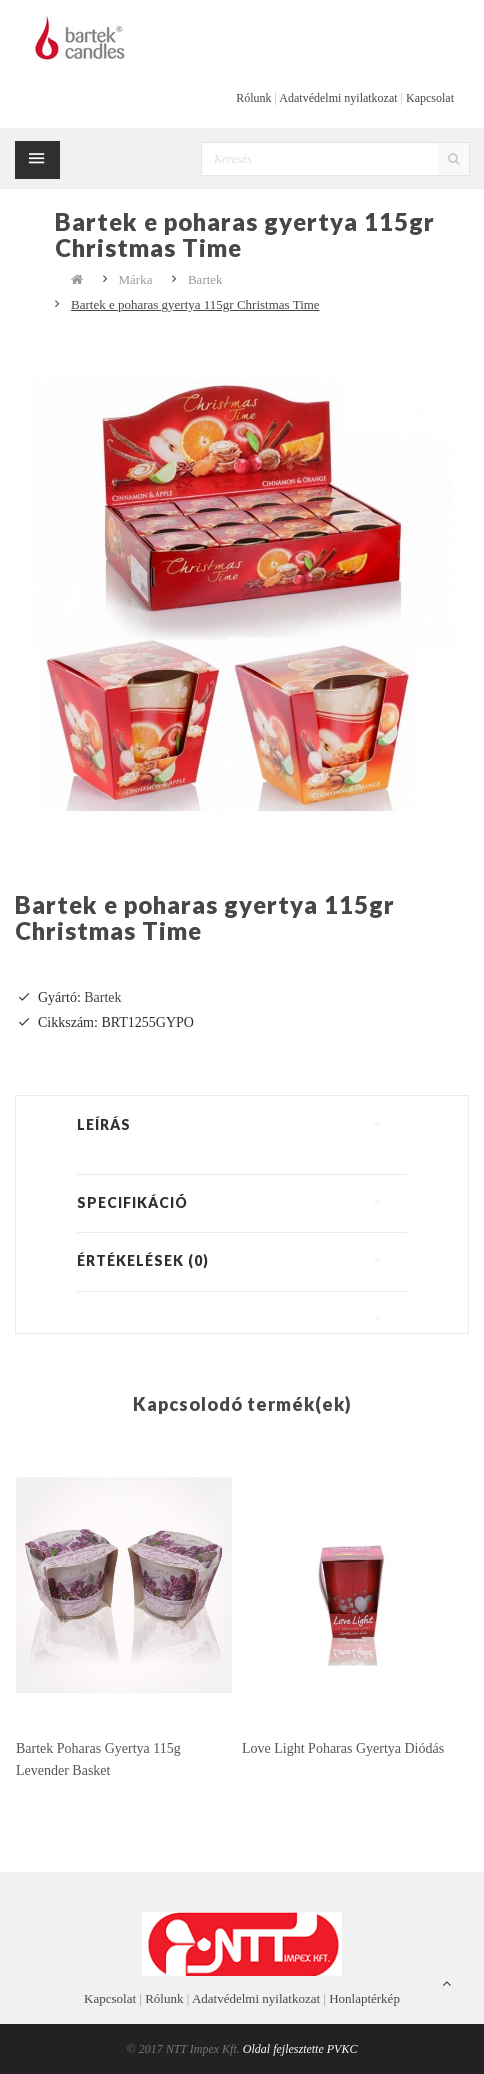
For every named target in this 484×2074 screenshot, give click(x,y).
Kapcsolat (430, 98)
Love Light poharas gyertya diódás (343, 1748)
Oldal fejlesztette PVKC (300, 2049)
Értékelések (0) (143, 1260)
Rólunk (253, 98)
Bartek (205, 279)
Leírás (104, 1124)
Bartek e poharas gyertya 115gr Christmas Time (195, 304)
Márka (136, 279)
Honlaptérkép (364, 1998)
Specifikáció (132, 1202)
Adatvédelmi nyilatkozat (338, 98)
